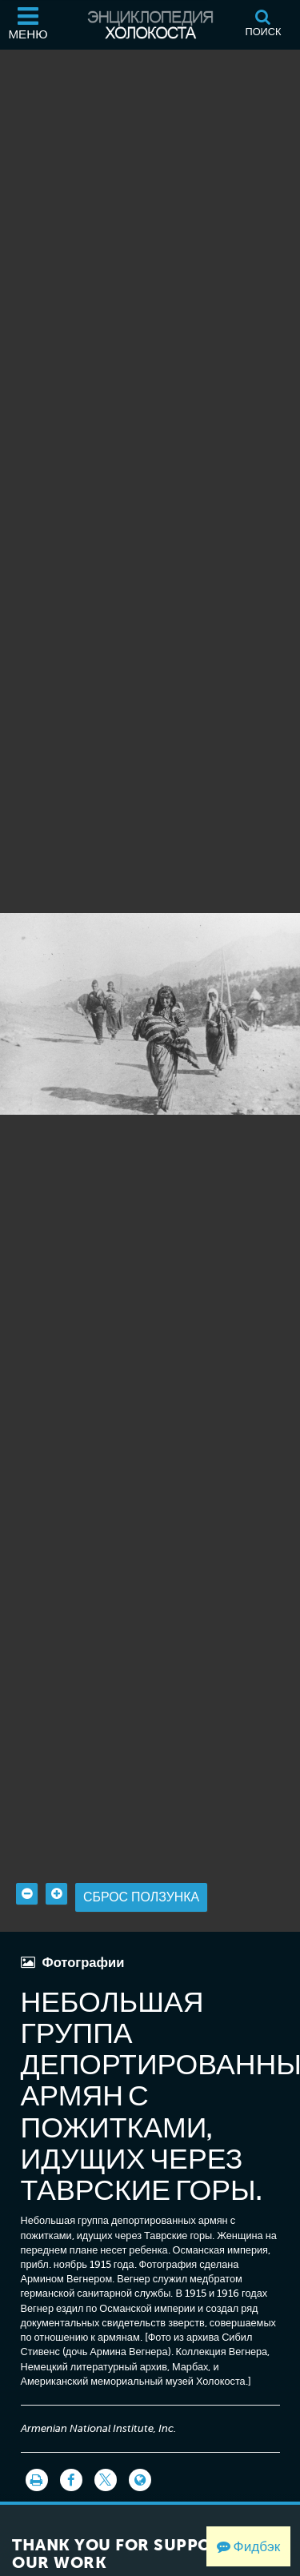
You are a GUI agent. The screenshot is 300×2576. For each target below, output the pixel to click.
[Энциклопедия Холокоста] (150, 24)
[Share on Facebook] (71, 2479)
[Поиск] (263, 25)
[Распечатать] (37, 2479)
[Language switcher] (140, 2479)
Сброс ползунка (141, 1896)
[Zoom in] (56, 1893)
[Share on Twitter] (105, 2479)
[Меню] (28, 25)
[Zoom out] (27, 1893)
